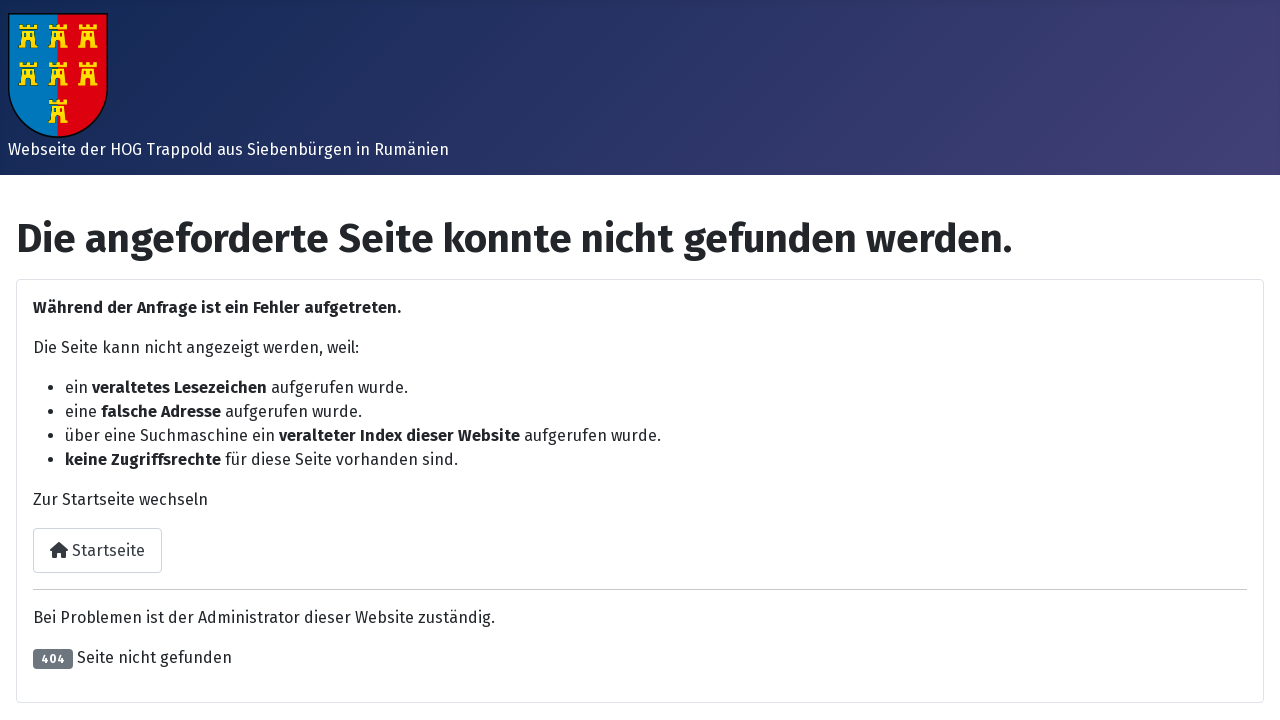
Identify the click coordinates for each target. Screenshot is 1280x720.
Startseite (97, 550)
